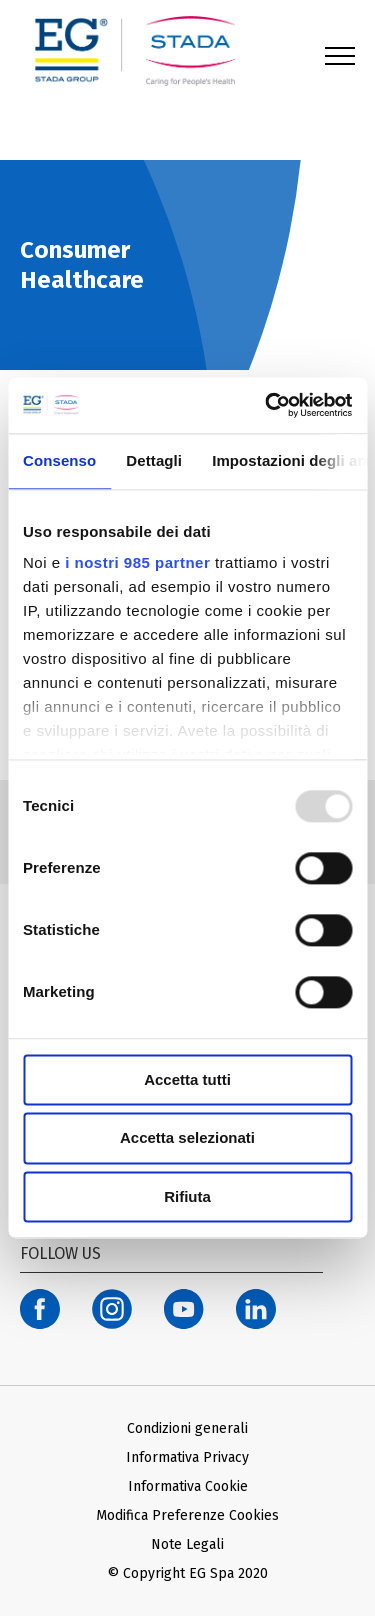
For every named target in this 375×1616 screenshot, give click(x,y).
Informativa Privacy (187, 1457)
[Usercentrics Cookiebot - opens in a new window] (267, 405)
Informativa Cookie (188, 1486)
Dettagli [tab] (154, 460)
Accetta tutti (187, 1079)
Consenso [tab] (59, 460)
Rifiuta (187, 1196)
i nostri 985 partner (137, 562)
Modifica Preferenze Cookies (187, 1515)
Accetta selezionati (187, 1138)
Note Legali (187, 1544)
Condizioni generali (187, 1428)
